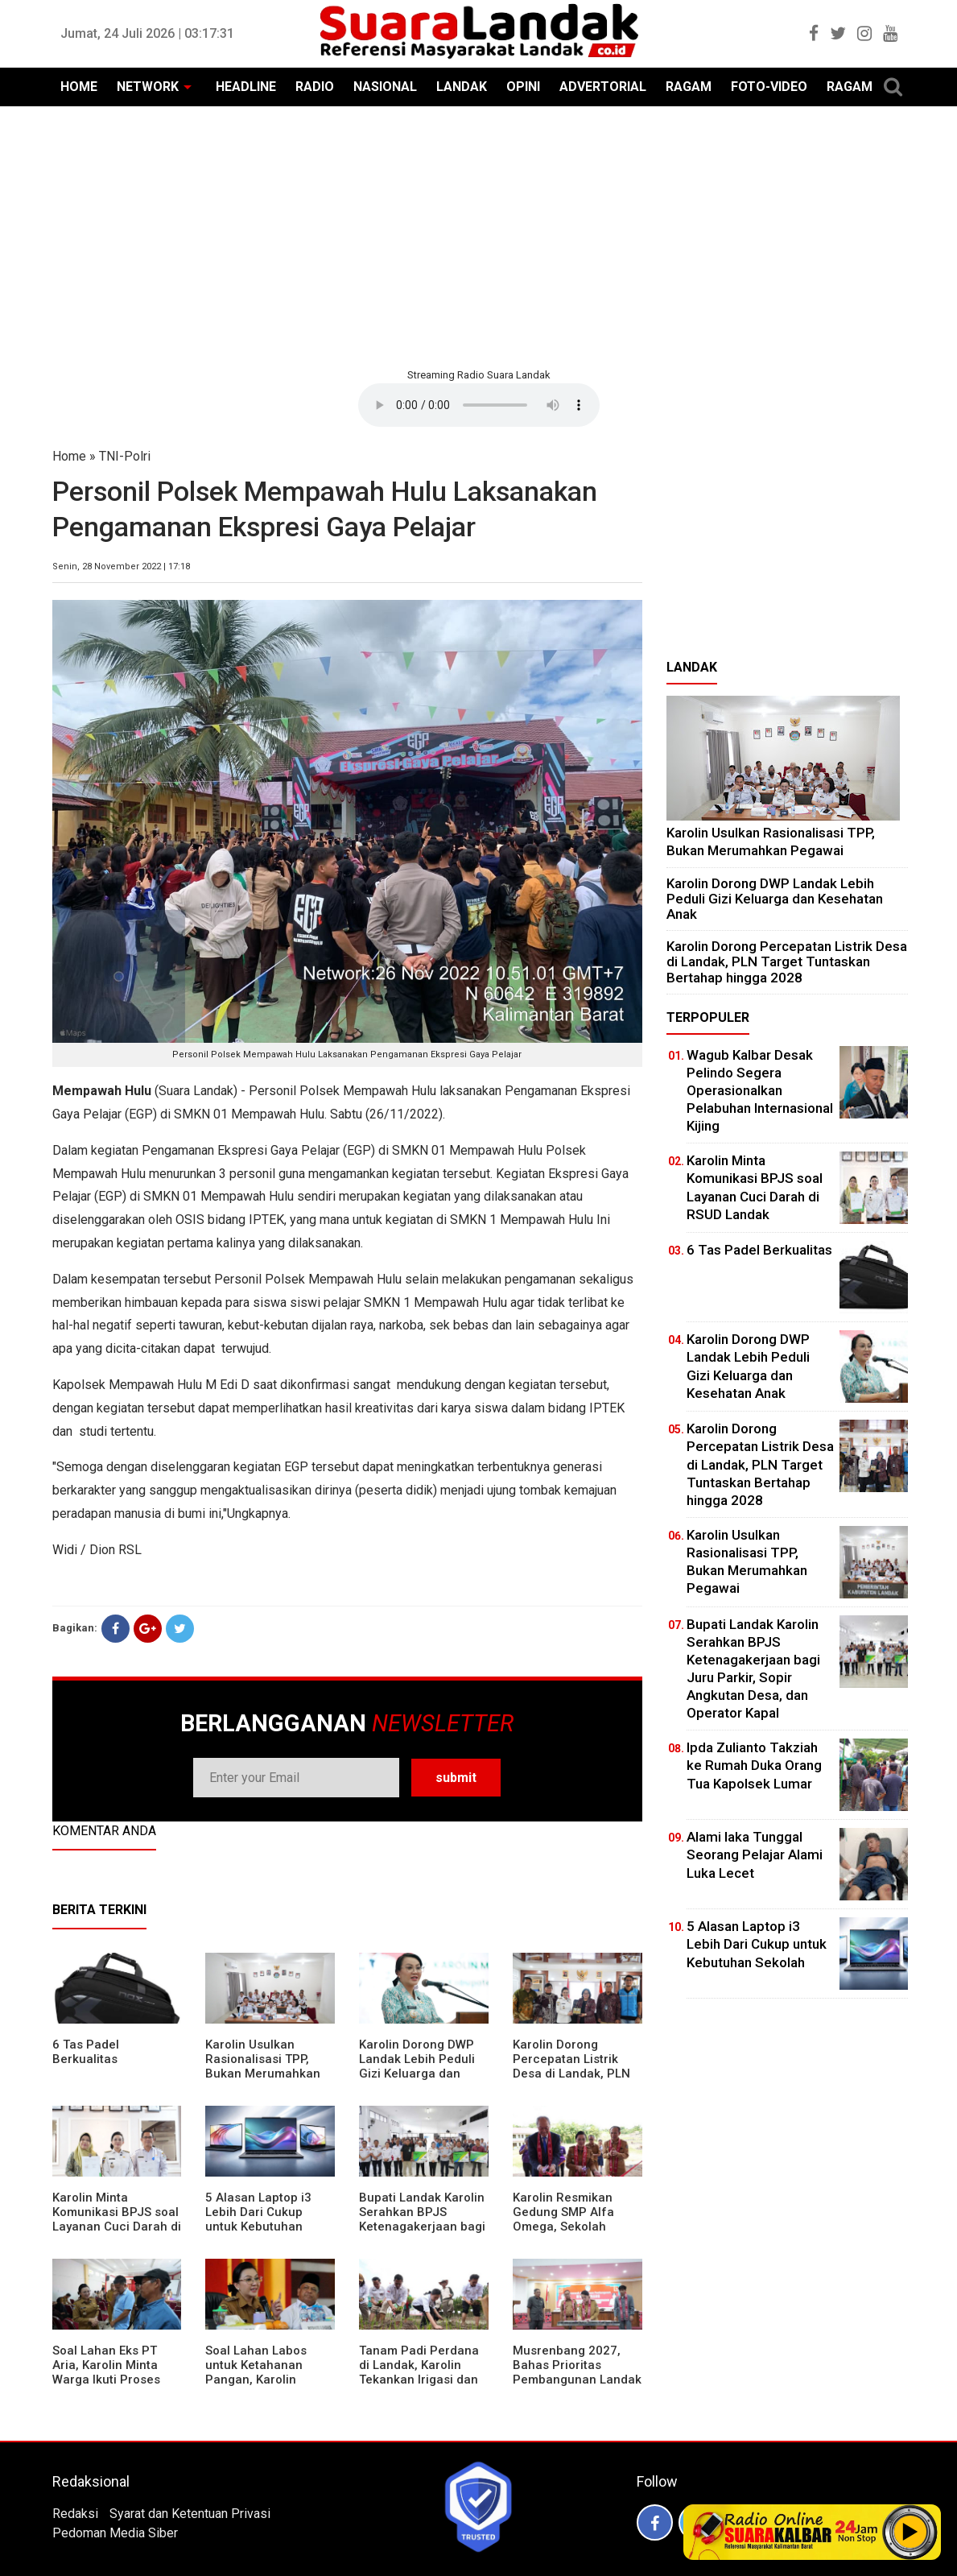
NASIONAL (385, 86)
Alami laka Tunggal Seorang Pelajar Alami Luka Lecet (755, 1854)
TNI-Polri (125, 456)
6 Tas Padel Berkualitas (85, 2051)
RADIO (314, 86)
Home (69, 456)
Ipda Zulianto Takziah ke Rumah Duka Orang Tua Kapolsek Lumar (754, 1765)
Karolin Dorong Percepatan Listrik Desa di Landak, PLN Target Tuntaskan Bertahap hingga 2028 (577, 2073)
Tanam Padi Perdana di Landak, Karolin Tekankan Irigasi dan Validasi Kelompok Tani (419, 2379)
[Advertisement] (478, 235)
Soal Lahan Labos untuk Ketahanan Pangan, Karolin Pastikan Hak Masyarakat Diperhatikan (256, 2386)
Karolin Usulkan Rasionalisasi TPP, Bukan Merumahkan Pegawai (262, 2066)
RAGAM (689, 86)
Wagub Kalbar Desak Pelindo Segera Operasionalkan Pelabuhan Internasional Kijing (760, 1090)
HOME (78, 86)
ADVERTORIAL (602, 86)
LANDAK (461, 86)
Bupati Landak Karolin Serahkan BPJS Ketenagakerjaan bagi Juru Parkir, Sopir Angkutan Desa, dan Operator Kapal (422, 2233)
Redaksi (75, 2513)
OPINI (523, 86)
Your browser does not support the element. (479, 405)
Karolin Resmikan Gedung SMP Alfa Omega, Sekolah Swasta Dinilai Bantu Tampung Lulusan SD (573, 2226)
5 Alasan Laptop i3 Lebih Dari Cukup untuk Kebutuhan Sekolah (258, 2219)
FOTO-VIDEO (769, 86)
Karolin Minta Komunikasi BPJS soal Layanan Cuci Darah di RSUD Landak (116, 2219)
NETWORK (148, 86)
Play (910, 2532)
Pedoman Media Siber (115, 2533)
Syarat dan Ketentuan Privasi (189, 2513)
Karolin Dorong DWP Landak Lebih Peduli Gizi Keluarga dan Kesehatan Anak (417, 2066)
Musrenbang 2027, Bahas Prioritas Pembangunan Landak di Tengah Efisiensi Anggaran (577, 2379)
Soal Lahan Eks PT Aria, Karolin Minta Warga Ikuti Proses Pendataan (106, 2372)
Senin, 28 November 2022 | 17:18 (121, 566)
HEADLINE (246, 86)
